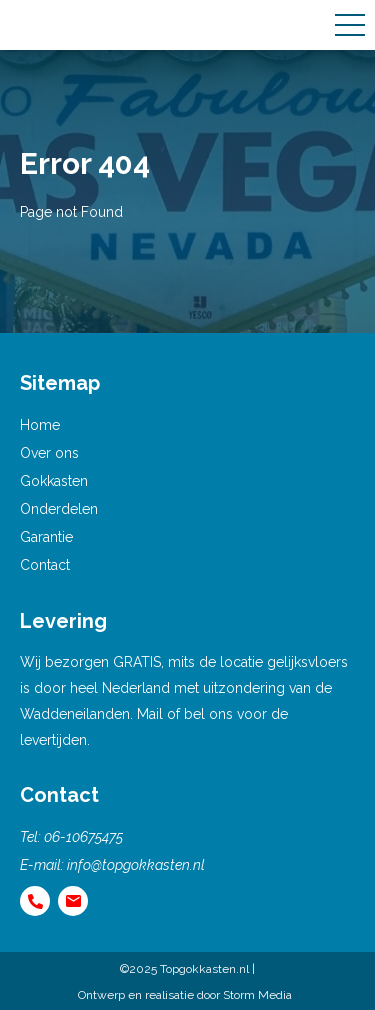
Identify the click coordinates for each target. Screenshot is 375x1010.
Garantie (46, 537)
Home (40, 425)
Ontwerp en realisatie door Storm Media (185, 995)
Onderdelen (59, 509)
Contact (45, 565)
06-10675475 (83, 837)
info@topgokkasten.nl (136, 865)
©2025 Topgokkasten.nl (184, 969)
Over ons (49, 453)
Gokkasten (54, 481)
